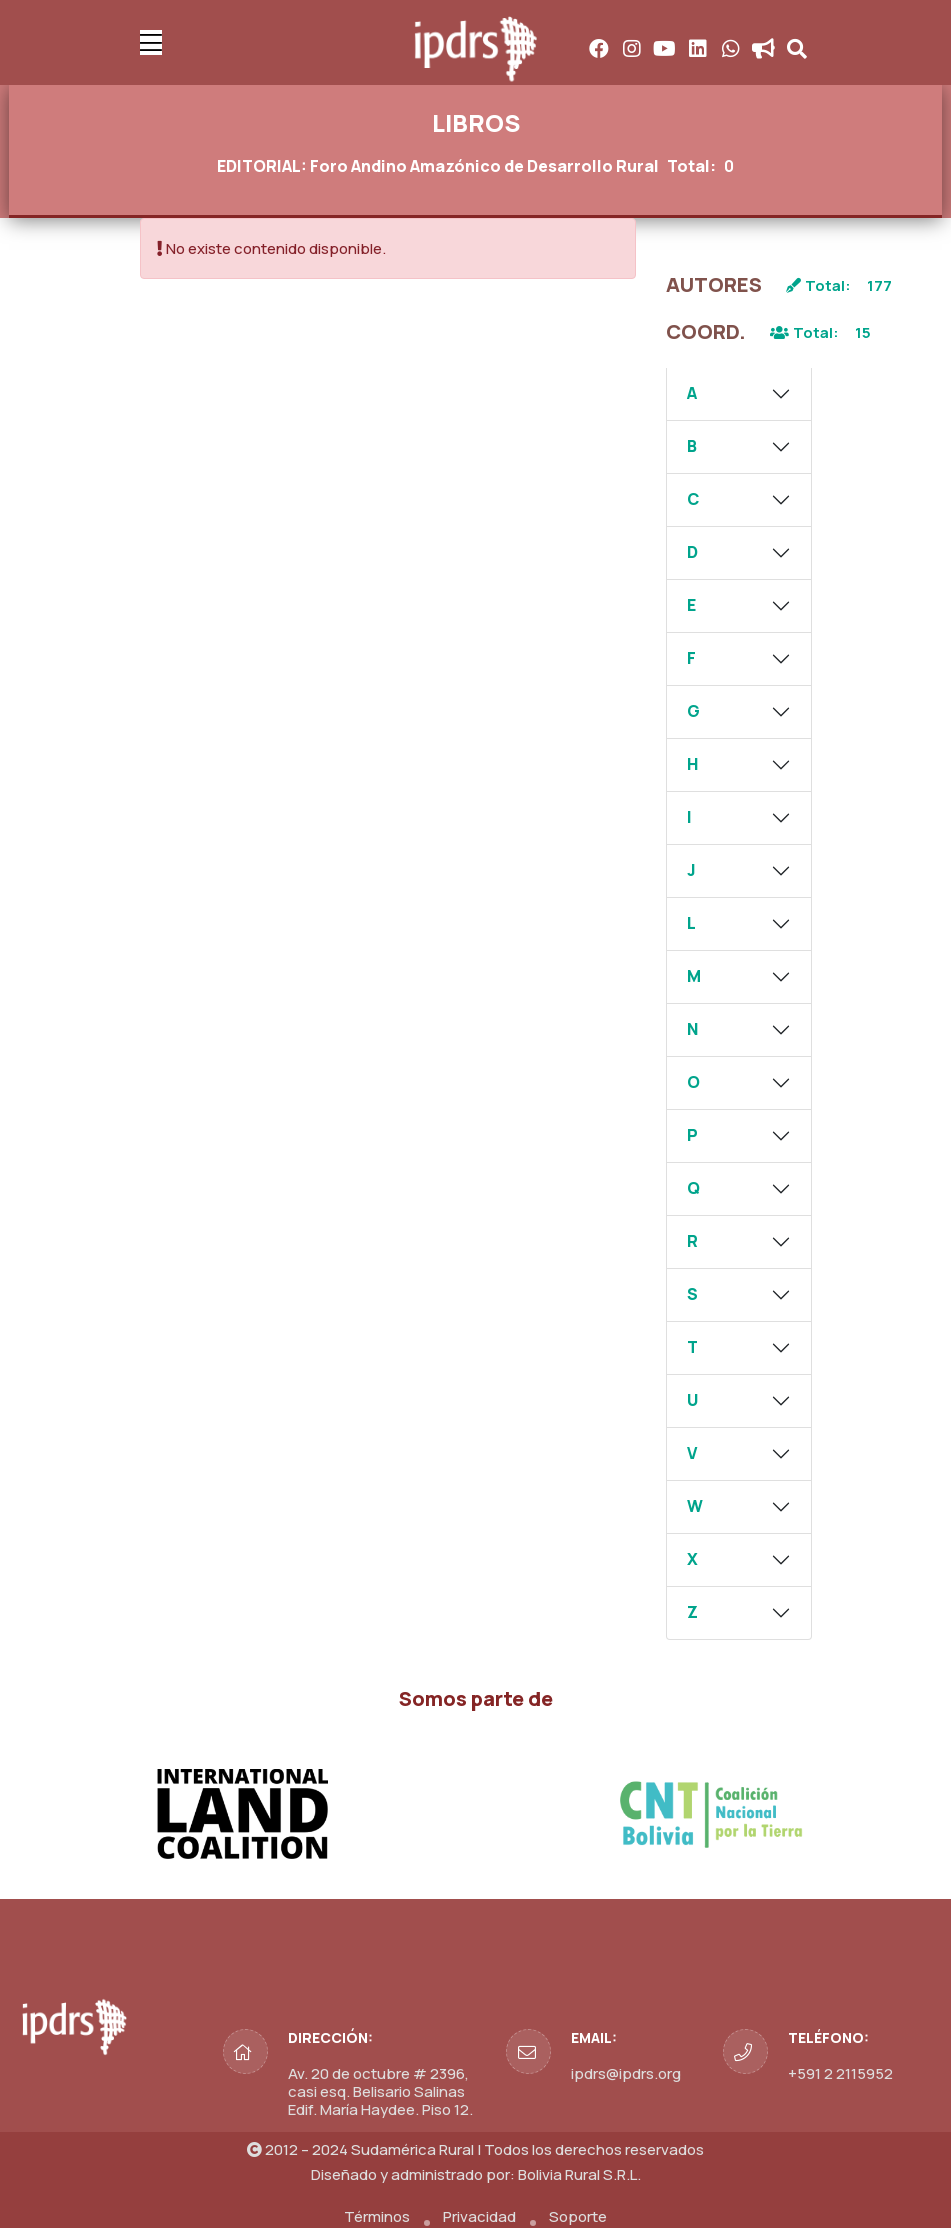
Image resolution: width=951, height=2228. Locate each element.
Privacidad (479, 2216)
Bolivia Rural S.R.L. (579, 2174)
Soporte (578, 2216)
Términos (377, 2216)
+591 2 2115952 (840, 2073)
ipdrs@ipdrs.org (626, 2073)
